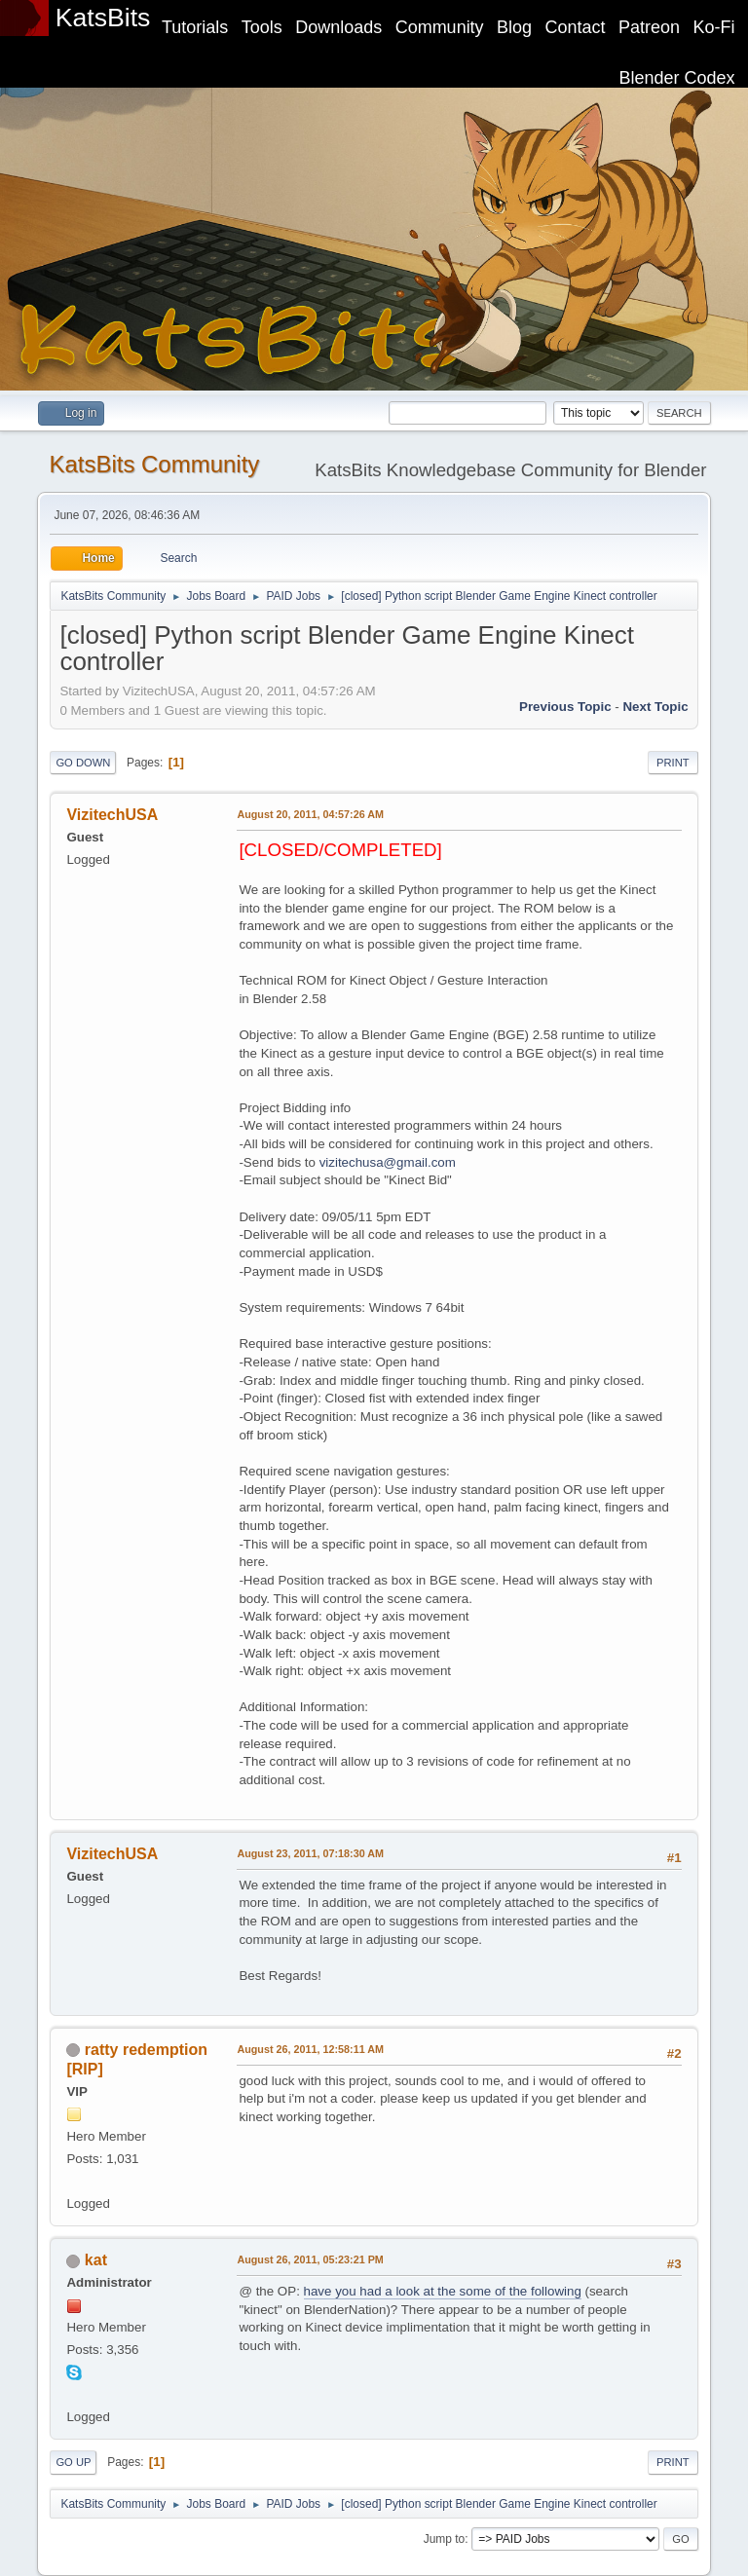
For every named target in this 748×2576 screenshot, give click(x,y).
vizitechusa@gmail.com (387, 1162)
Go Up (73, 2462)
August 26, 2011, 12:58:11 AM (310, 2049)
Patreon (649, 27)
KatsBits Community (154, 464)
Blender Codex (677, 78)
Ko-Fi (714, 27)
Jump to (445, 2539)
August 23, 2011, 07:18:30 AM (310, 1853)
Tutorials (195, 27)
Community (439, 27)
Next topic (655, 706)
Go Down (83, 762)
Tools (262, 27)
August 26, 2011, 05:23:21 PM (310, 2259)
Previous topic (565, 706)
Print (673, 762)
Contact (575, 27)
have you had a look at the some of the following (442, 2291)
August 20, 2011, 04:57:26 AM (310, 814)
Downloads (338, 27)
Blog (514, 27)
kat (96, 2260)
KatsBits (103, 17)
